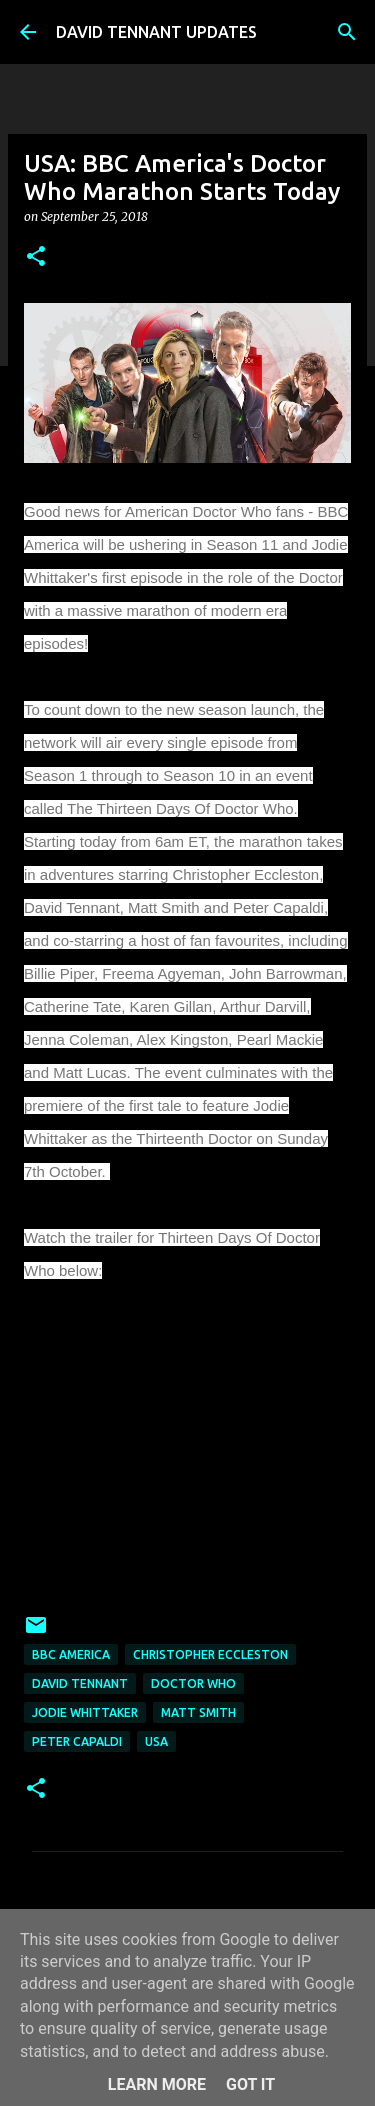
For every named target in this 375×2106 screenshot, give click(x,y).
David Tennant (80, 1683)
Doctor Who (193, 1683)
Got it (250, 2084)
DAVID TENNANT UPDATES (156, 32)
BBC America (71, 1654)
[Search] (347, 32)
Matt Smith (198, 1712)
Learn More (157, 2084)
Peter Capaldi (77, 1741)
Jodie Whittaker (85, 1712)
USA (156, 1741)
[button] (36, 257)
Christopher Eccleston (210, 1654)
